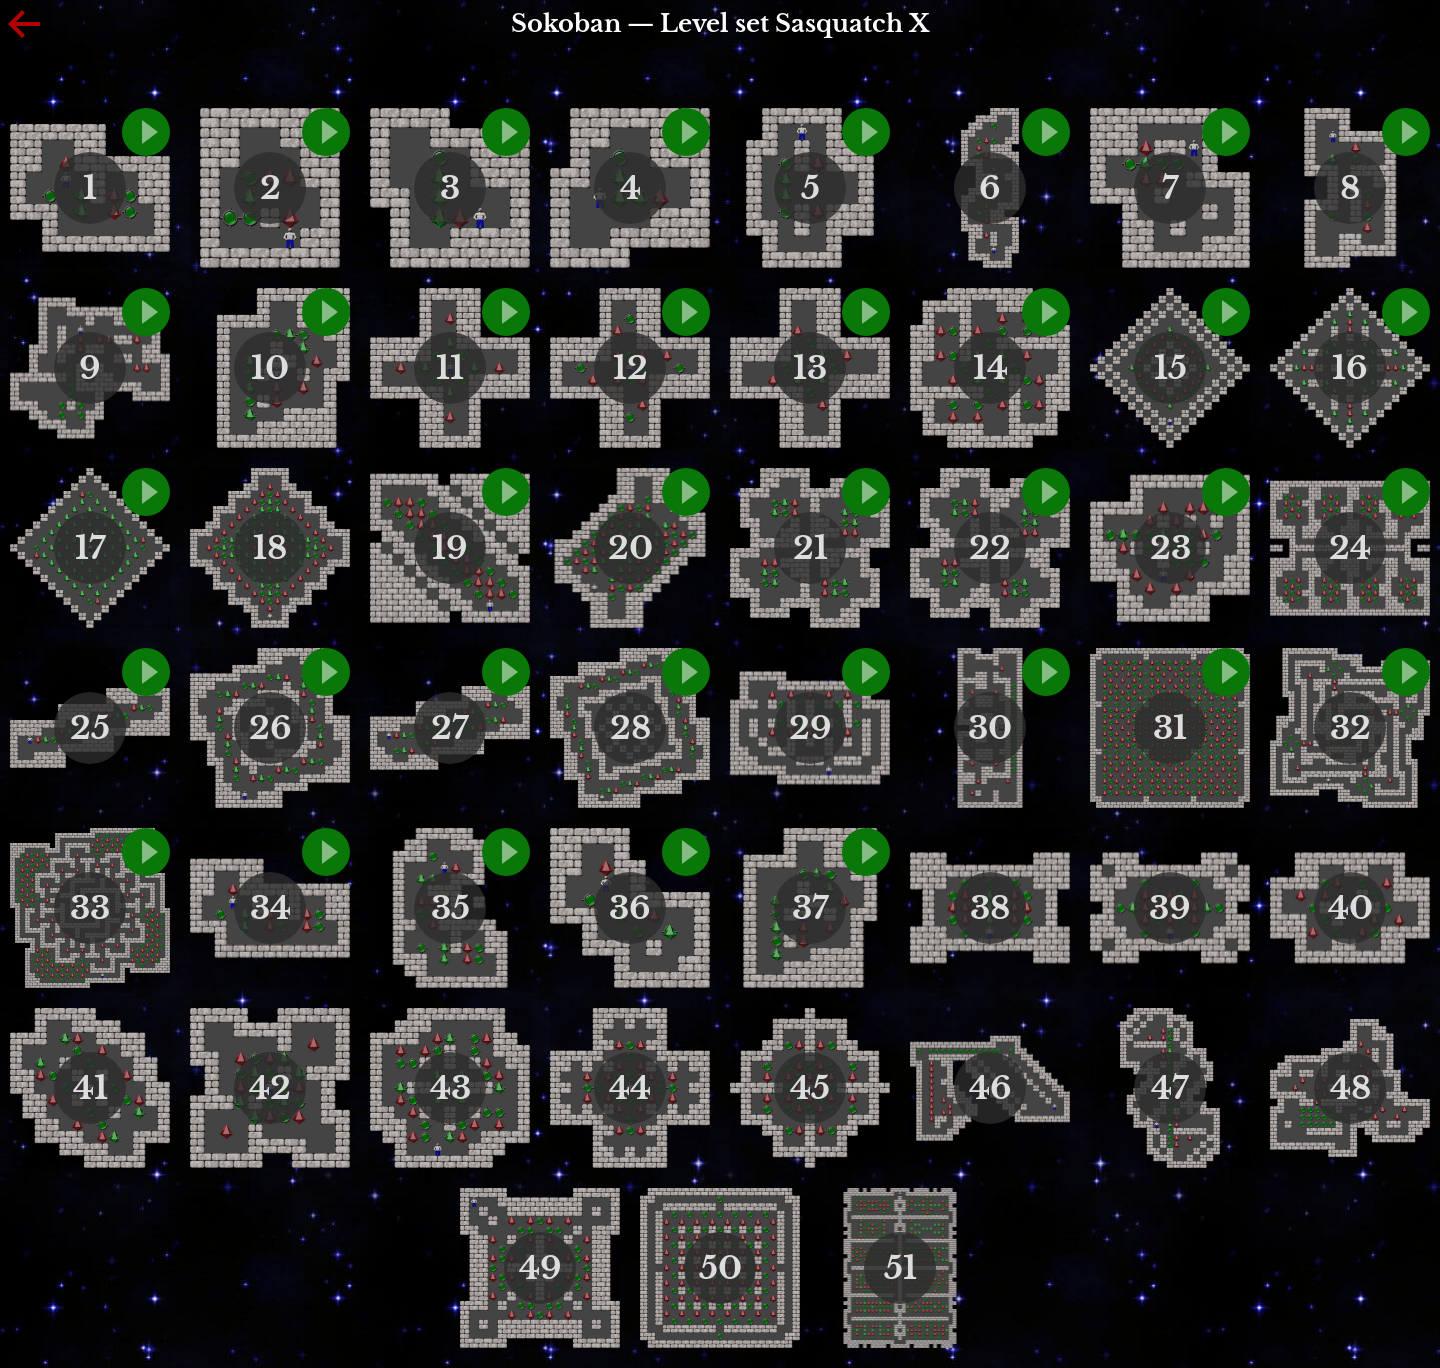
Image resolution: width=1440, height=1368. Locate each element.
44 (630, 1088)
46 (990, 1088)
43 (450, 1088)
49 (540, 1268)
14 (990, 368)
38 (990, 908)
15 (1170, 368)
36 (630, 908)
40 (1350, 908)
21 (810, 548)
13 (810, 368)
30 (990, 728)
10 (270, 368)
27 (450, 728)
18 (270, 548)
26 (270, 728)
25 (90, 728)
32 (1350, 728)
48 (1350, 1088)
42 (270, 1088)
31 (1170, 728)
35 (450, 908)
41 (90, 1088)
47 (1170, 1088)
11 (450, 368)
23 (1170, 548)
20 (630, 548)
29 (810, 728)
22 (990, 548)
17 (90, 548)
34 (270, 908)
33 (90, 908)
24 (1350, 548)
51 (900, 1268)
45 (810, 1088)
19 (450, 548)
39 (1170, 908)
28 (630, 728)
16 (1350, 368)
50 (720, 1268)
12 (630, 368)
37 (810, 908)
